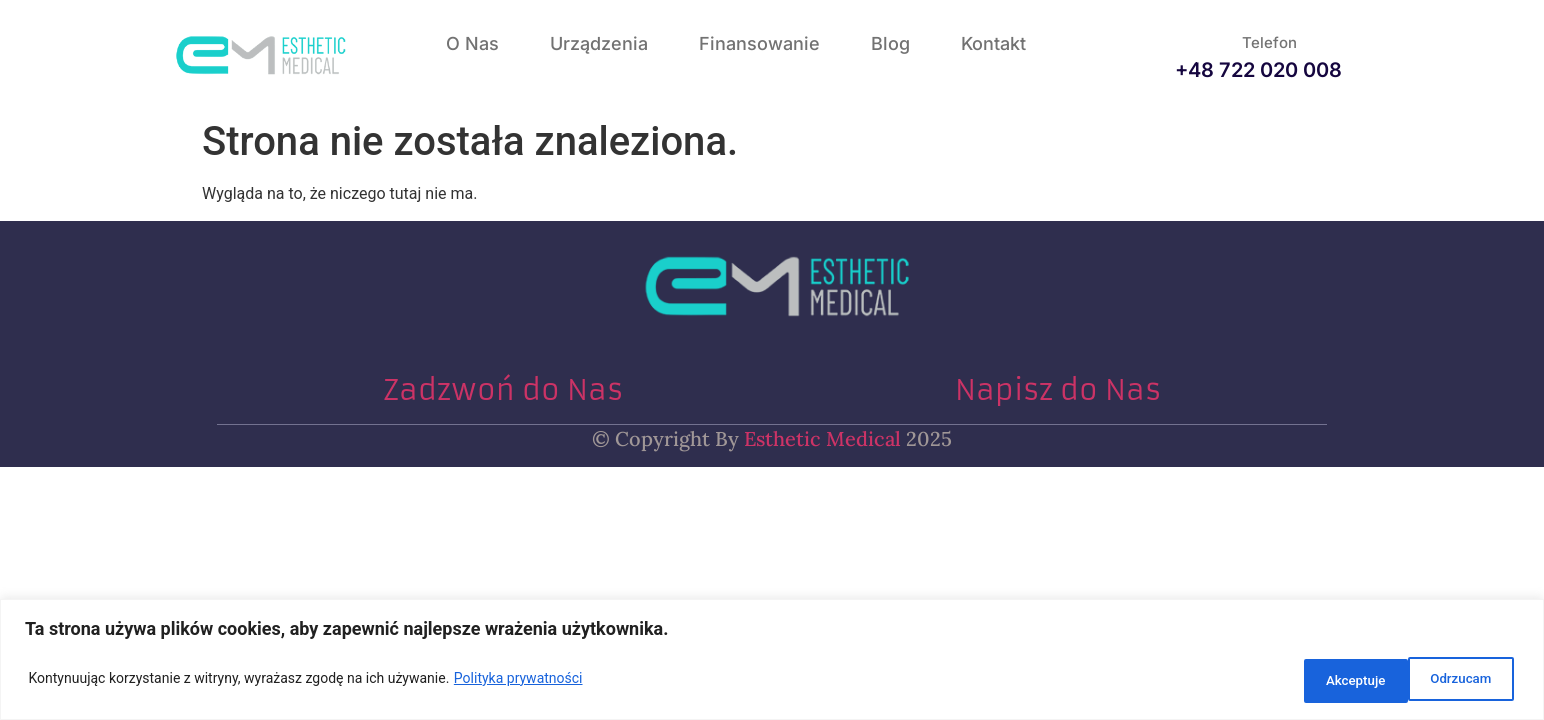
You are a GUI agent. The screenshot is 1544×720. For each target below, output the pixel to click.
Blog (890, 43)
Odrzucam (1329, 681)
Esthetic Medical (820, 438)
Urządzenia (599, 43)
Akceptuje (1458, 681)
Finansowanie (759, 43)
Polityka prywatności (518, 681)
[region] (772, 662)
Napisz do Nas (1058, 390)
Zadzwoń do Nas (503, 390)
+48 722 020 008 (1258, 70)
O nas (472, 43)
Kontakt (993, 43)
